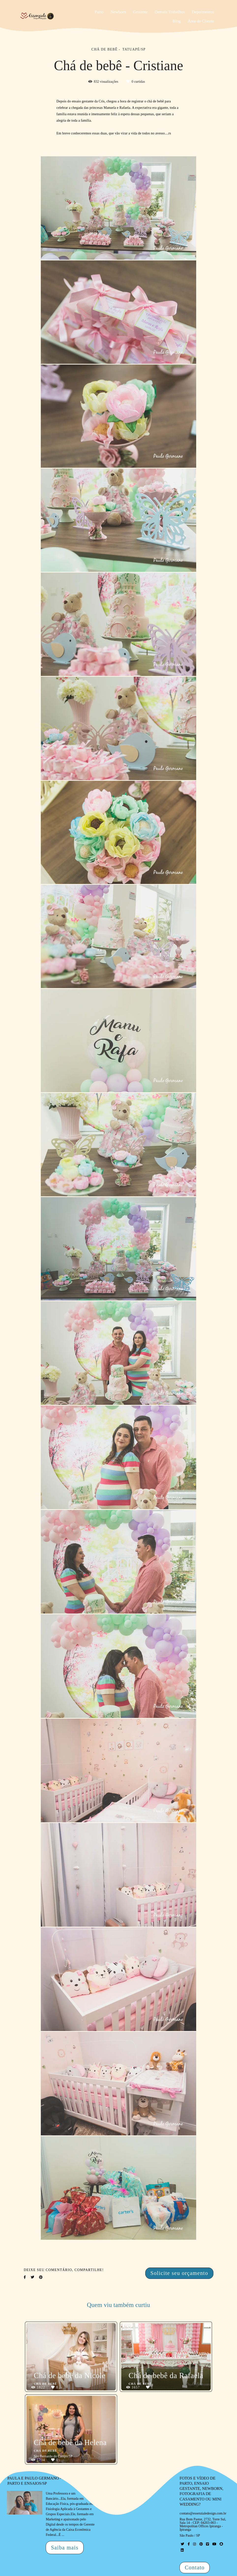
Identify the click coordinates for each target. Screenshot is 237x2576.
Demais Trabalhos (170, 12)
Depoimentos (203, 12)
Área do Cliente (201, 21)
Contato (195, 2567)
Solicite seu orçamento (179, 2273)
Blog (177, 21)
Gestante (140, 12)
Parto (99, 12)
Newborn (118, 12)
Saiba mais (64, 2547)
